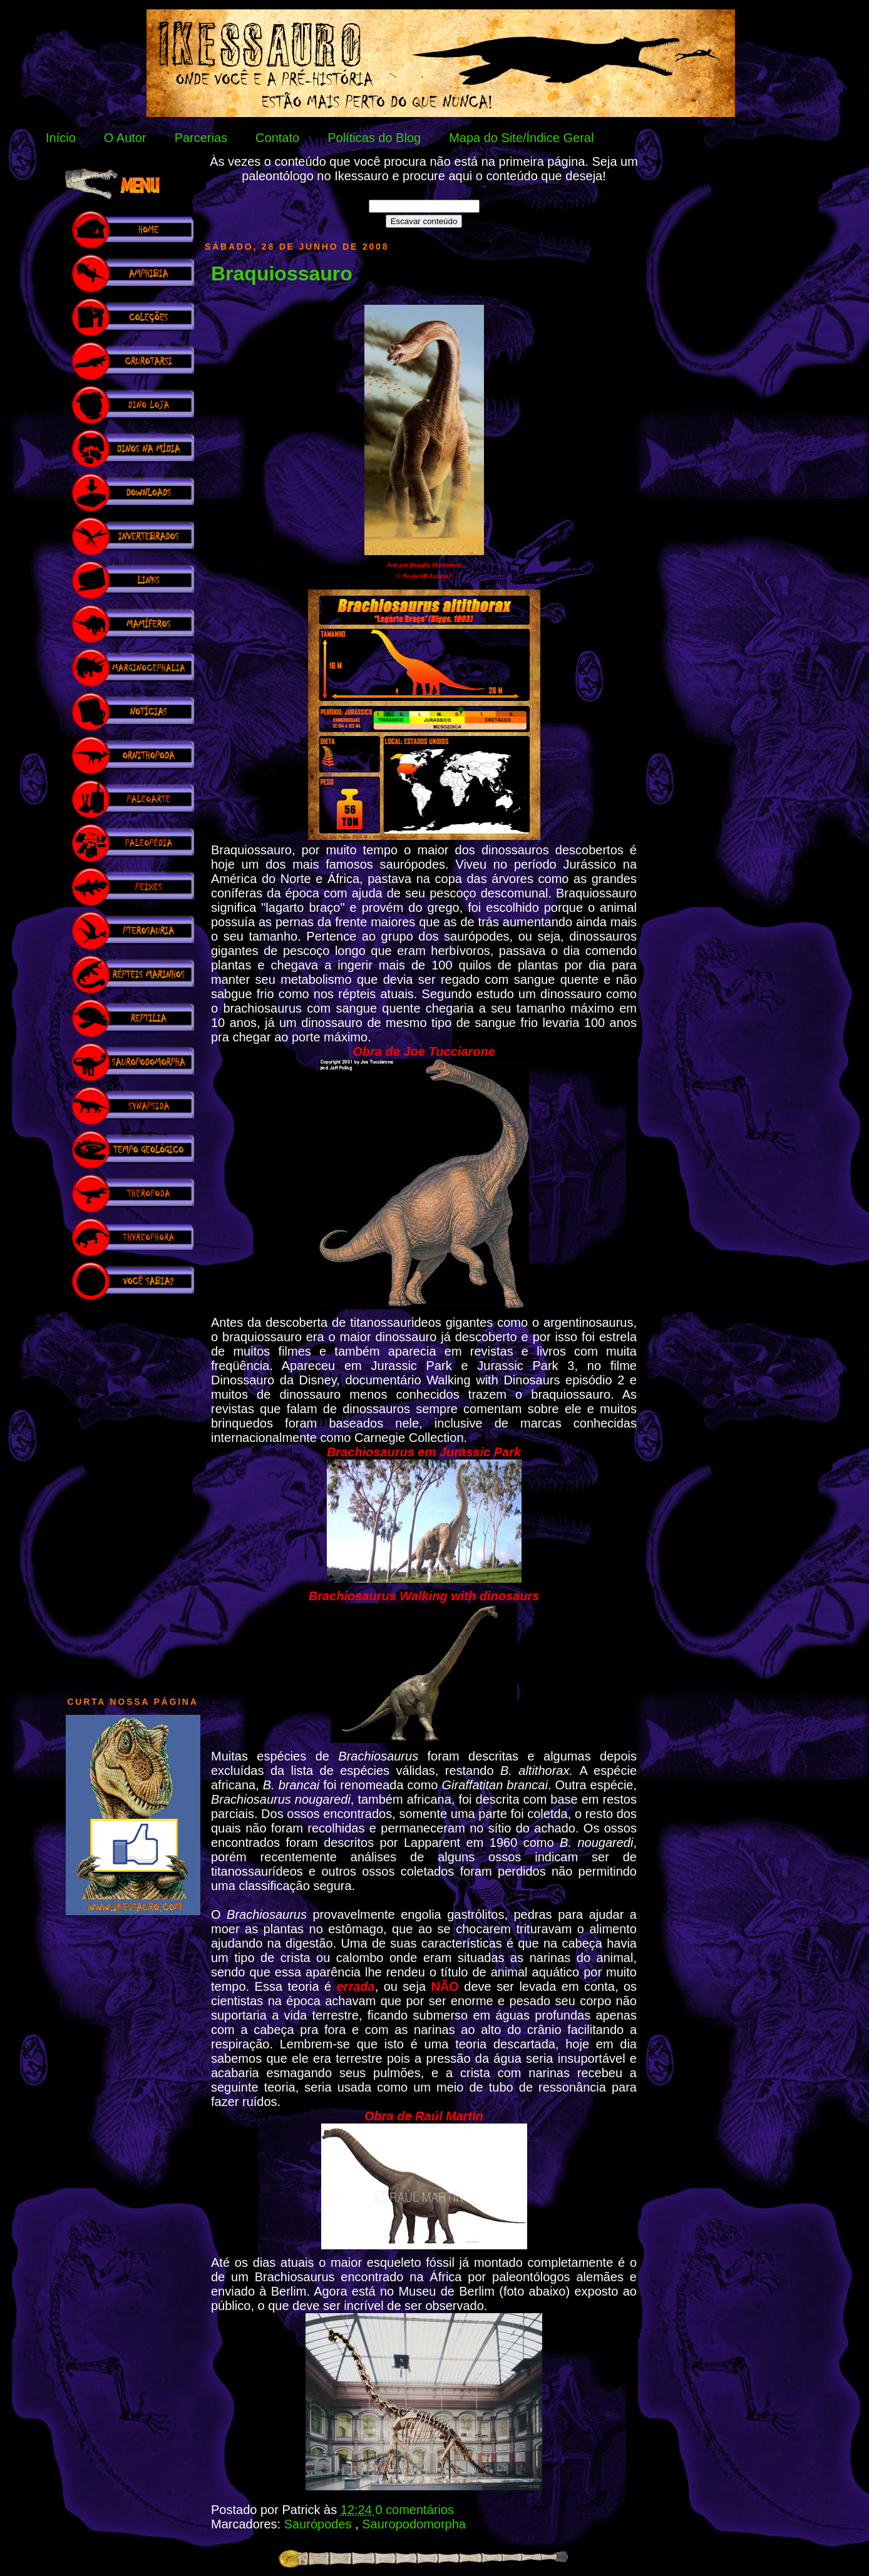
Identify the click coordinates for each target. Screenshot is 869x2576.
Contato (277, 138)
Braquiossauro (281, 273)
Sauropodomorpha (414, 2524)
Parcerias (201, 138)
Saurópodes (319, 2524)
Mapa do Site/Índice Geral (521, 138)
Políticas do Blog (374, 138)
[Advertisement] (132, 1492)
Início (61, 138)
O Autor (125, 138)
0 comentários (414, 2510)
